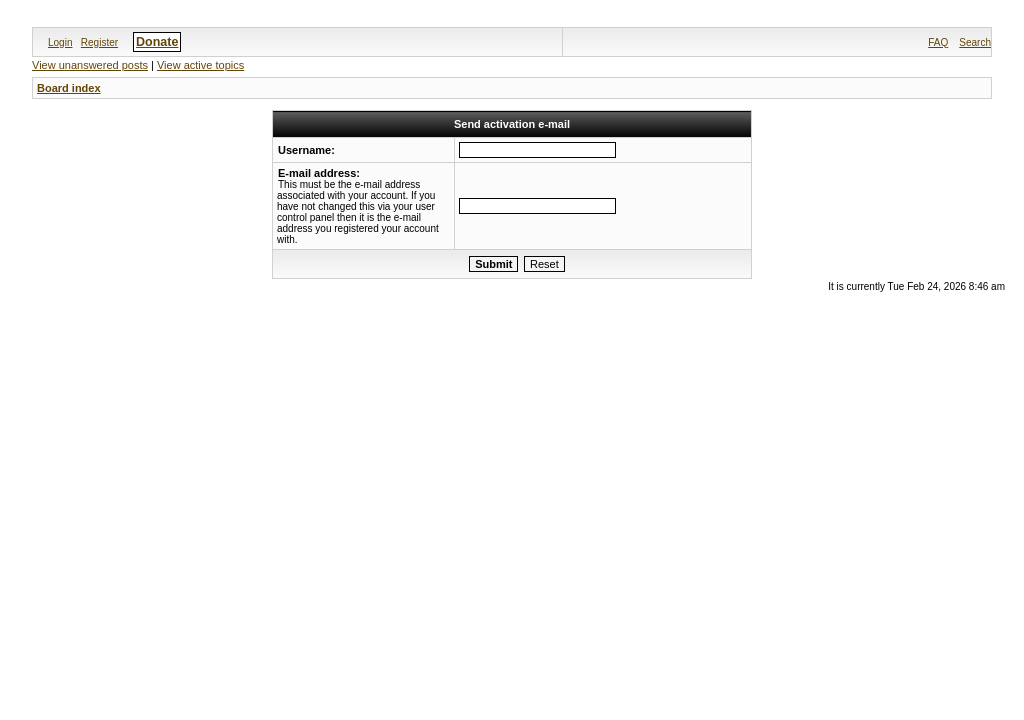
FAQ (938, 42)
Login (60, 42)
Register (99, 42)
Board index (69, 88)
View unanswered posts (90, 65)
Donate (157, 42)
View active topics (200, 65)
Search (975, 42)
